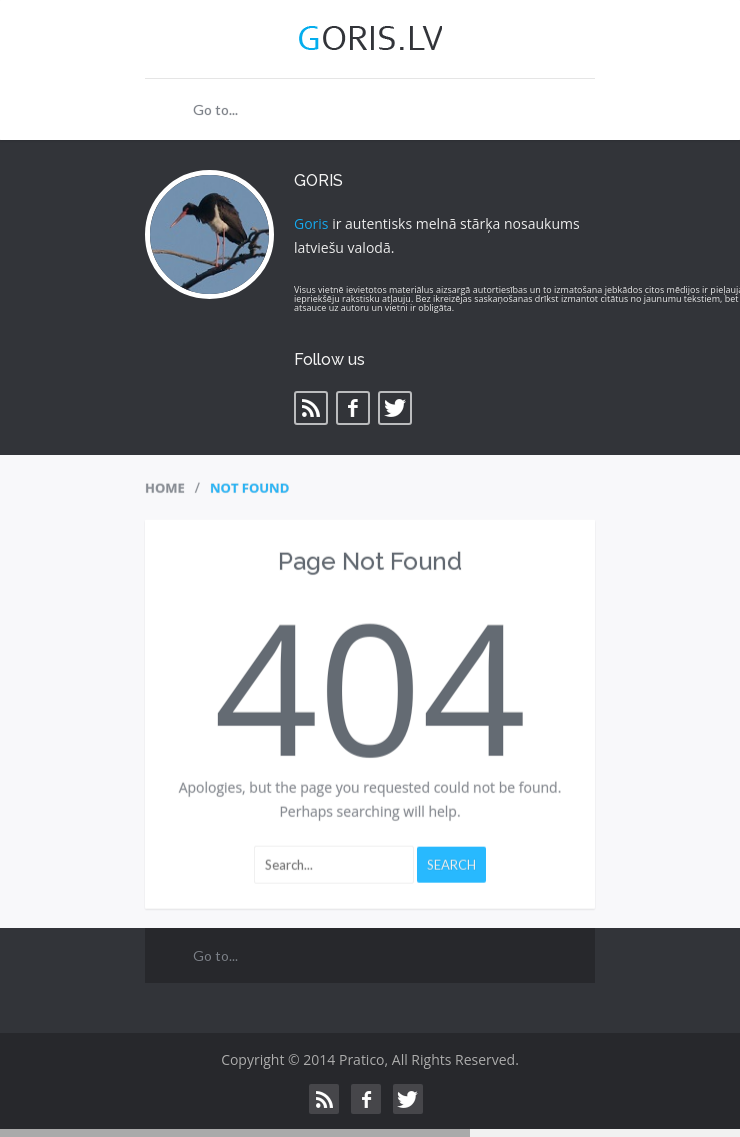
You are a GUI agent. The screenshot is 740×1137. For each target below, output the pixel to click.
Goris (311, 223)
